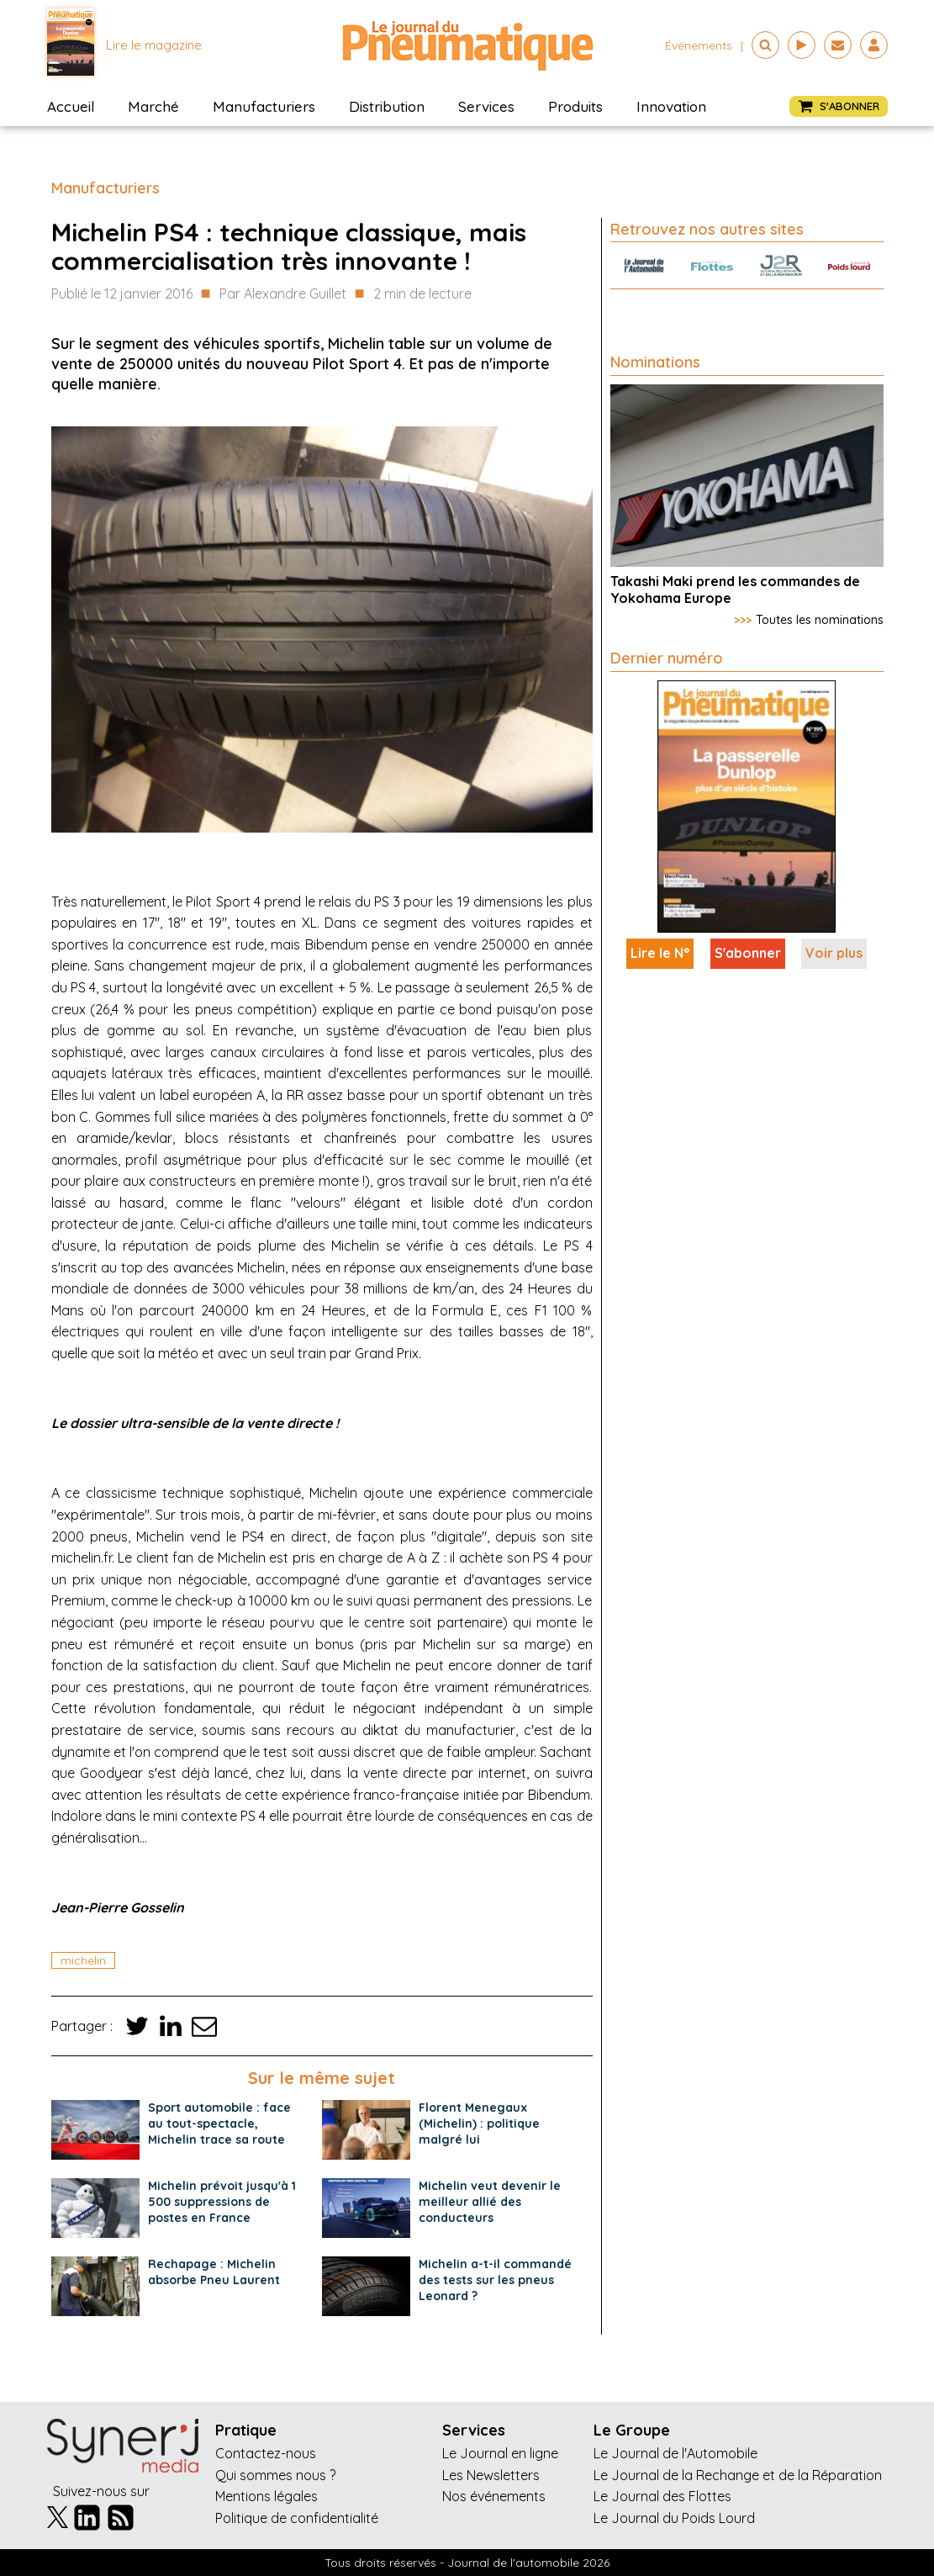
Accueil (70, 106)
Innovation (671, 106)
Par (282, 294)
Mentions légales (266, 2496)
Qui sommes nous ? (275, 2475)
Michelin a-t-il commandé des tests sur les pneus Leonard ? (495, 2280)
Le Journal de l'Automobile (675, 2453)
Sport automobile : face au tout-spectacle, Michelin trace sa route (219, 2123)
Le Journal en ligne (500, 2453)
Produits (575, 106)
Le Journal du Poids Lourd (674, 2518)
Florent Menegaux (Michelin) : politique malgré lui (479, 2123)
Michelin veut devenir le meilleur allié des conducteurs (490, 2201)
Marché (153, 106)
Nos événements (494, 2496)
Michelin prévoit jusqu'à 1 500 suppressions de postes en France (222, 2201)
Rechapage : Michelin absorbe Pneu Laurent (214, 2272)
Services (486, 106)
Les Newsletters (491, 2475)
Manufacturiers (264, 106)
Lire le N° (660, 952)
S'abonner (748, 952)
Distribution (387, 106)
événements (698, 45)
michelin (83, 1960)
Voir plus (834, 952)
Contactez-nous (265, 2453)
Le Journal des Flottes (662, 2496)
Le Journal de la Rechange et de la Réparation (738, 2475)
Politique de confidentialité (296, 2518)
